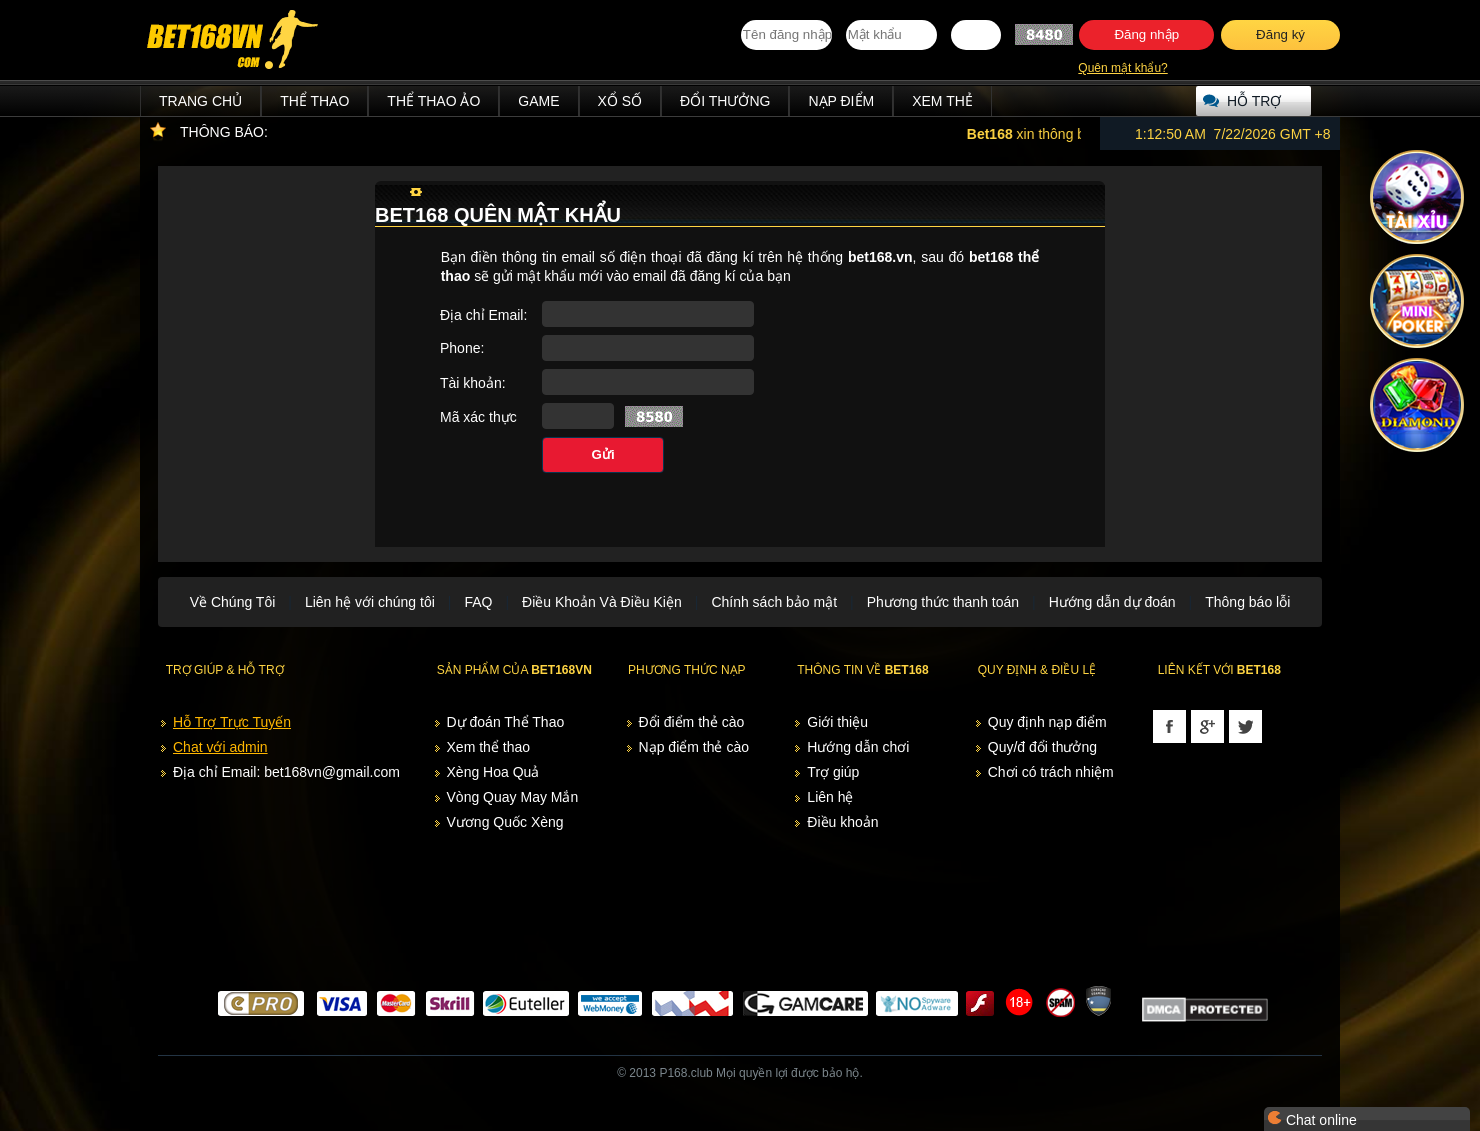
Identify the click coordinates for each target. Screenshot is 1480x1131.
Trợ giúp (833, 772)
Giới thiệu (837, 722)
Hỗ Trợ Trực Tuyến (232, 722)
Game (538, 101)
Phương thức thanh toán (943, 602)
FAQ (478, 602)
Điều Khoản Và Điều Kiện (602, 602)
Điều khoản (842, 822)
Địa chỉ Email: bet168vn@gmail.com (286, 772)
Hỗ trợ (1254, 101)
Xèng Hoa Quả (493, 772)
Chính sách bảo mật (774, 602)
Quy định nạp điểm (1047, 722)
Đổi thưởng (725, 101)
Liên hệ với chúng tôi (370, 602)
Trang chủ (200, 101)
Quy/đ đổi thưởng (1042, 747)
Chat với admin (220, 747)
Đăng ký (1280, 34)
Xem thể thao (489, 747)
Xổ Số (620, 101)
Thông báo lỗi (1247, 602)
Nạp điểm (841, 101)
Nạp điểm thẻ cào (694, 747)
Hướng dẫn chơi (858, 747)
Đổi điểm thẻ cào (692, 722)
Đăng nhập (1146, 34)
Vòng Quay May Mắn (513, 797)
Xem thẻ (942, 101)
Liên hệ (830, 797)
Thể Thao (314, 101)
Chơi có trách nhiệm (1051, 772)
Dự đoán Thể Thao (506, 722)
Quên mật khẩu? (1122, 68)
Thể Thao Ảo (433, 101)
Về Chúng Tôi (233, 602)
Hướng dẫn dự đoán (1112, 602)
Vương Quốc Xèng (505, 822)
